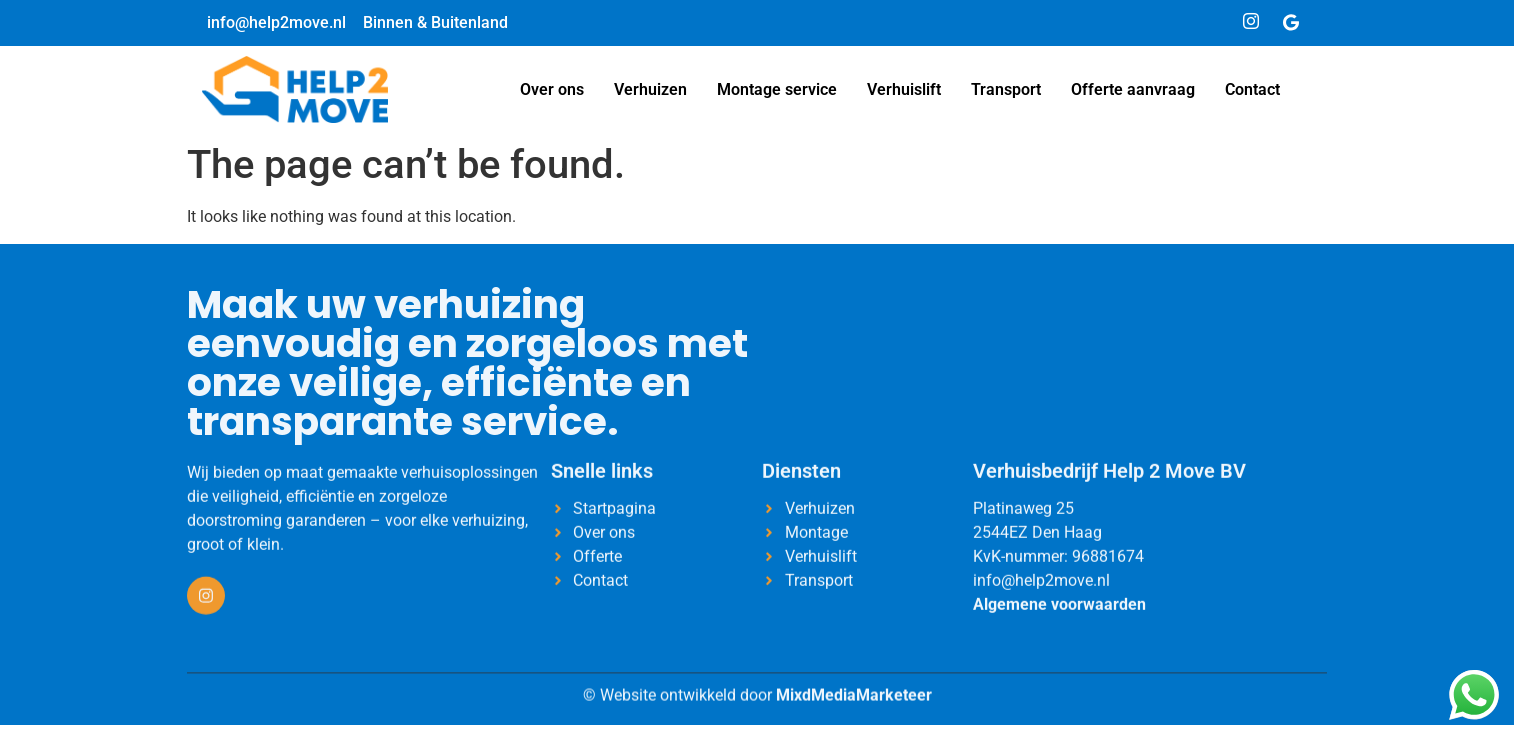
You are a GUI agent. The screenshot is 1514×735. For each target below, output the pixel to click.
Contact (1252, 89)
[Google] (1291, 23)
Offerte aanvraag (1133, 89)
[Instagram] (1251, 23)
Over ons (552, 89)
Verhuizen (650, 89)
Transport (1006, 89)
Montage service (777, 89)
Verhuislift (904, 89)
